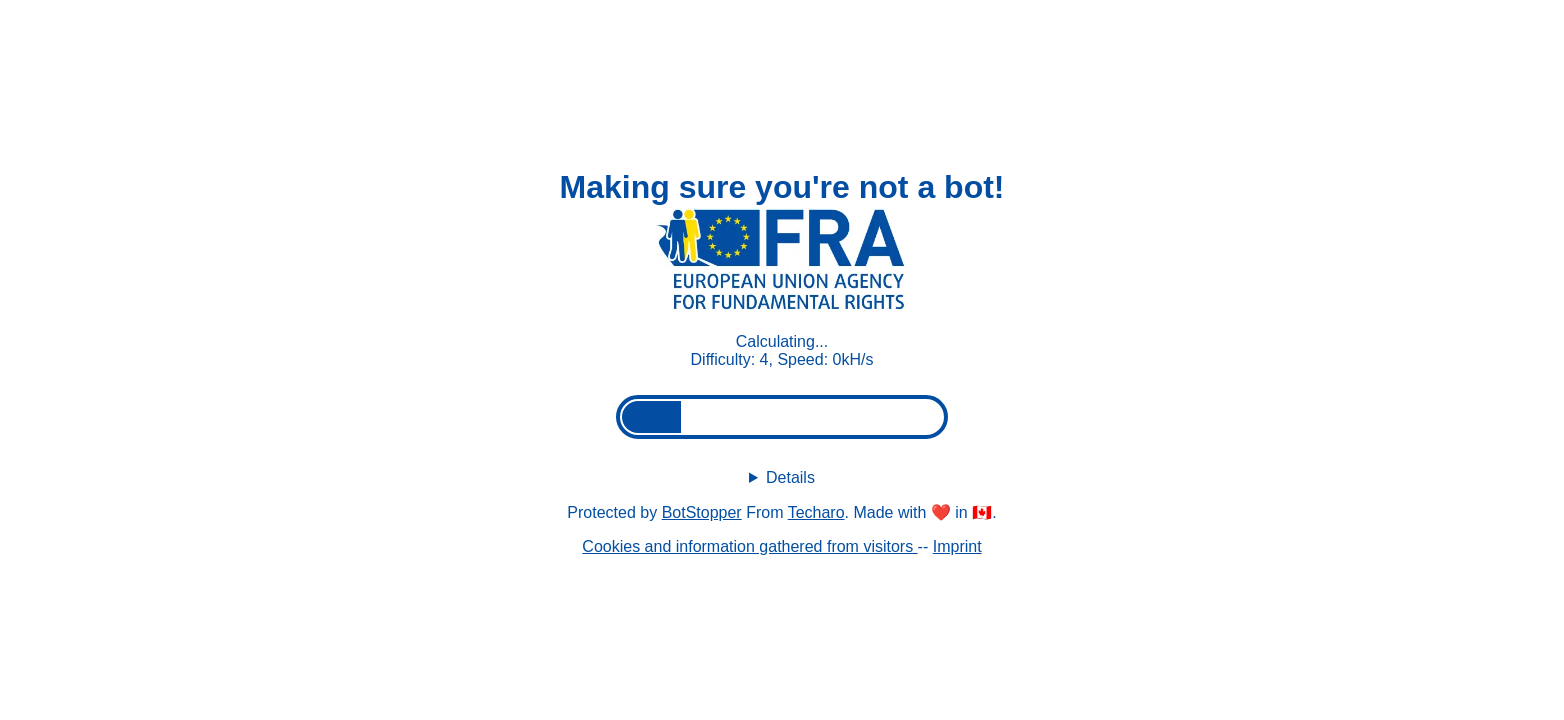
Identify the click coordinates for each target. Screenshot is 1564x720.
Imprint (957, 546)
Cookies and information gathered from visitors (749, 546)
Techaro (816, 512)
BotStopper (702, 512)
